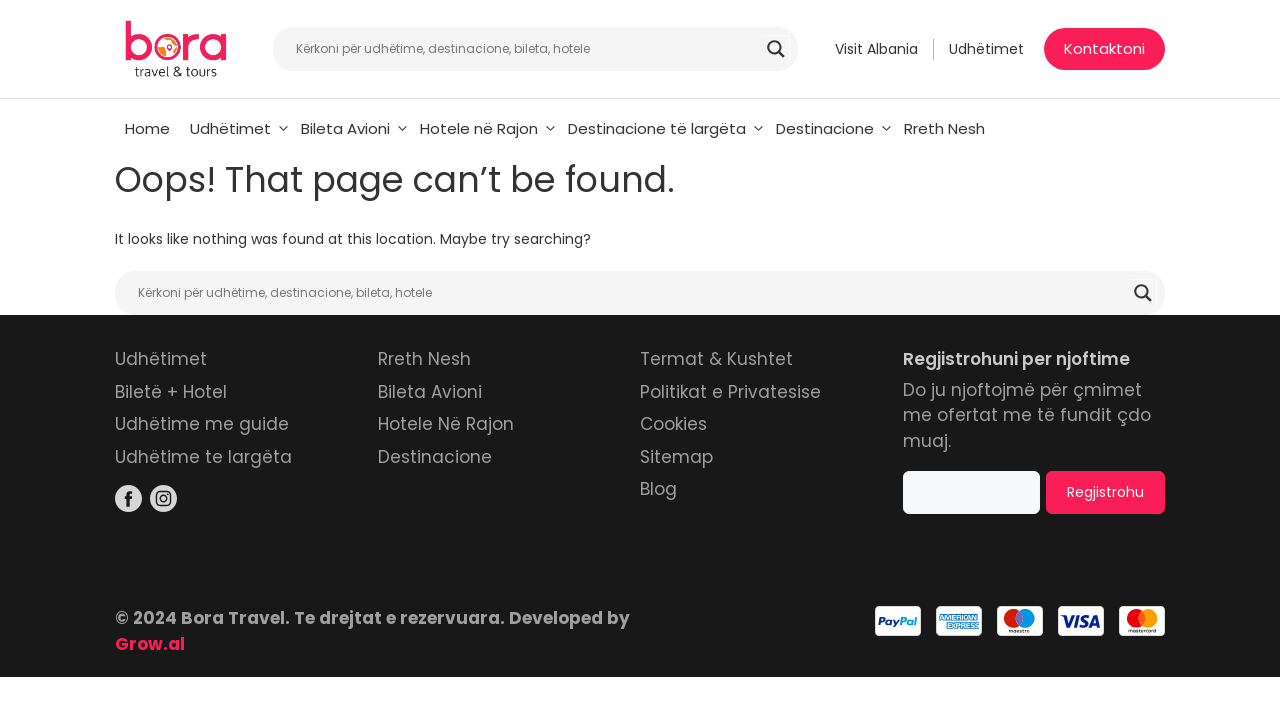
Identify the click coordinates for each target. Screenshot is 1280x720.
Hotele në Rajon (489, 129)
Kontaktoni (1104, 48)
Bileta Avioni (355, 129)
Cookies (673, 424)
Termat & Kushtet (716, 359)
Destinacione (835, 129)
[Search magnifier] (776, 49)
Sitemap (676, 457)
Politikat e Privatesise (730, 392)
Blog (658, 489)
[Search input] (526, 49)
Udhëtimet (986, 49)
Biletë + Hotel (171, 392)
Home (147, 128)
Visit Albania (876, 49)
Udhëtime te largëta (203, 457)
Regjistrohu (1105, 492)
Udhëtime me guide (202, 424)
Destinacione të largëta (667, 129)
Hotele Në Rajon (446, 424)
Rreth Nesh (944, 128)
